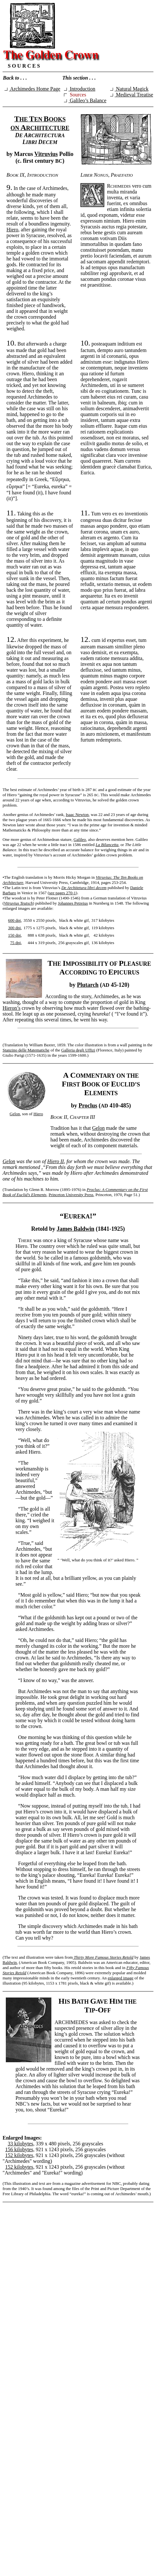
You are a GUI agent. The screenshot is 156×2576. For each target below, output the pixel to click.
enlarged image (121, 1978)
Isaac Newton (77, 814)
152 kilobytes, (20, 2155)
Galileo (80, 839)
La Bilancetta (107, 844)
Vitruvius (45, 154)
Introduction (79, 89)
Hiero (12, 229)
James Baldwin (76, 1229)
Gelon (15, 1113)
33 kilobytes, (21, 2143)
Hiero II (55, 1161)
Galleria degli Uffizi (78, 1050)
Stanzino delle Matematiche (26, 1050)
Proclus (87, 1105)
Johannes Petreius (73, 903)
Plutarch (88, 985)
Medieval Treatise (131, 94)
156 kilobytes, (20, 2149)
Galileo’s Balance (85, 100)
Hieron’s (11, 1008)
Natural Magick (129, 89)
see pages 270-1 (62, 892)
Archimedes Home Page (32, 89)
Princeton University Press (70, 1194)
